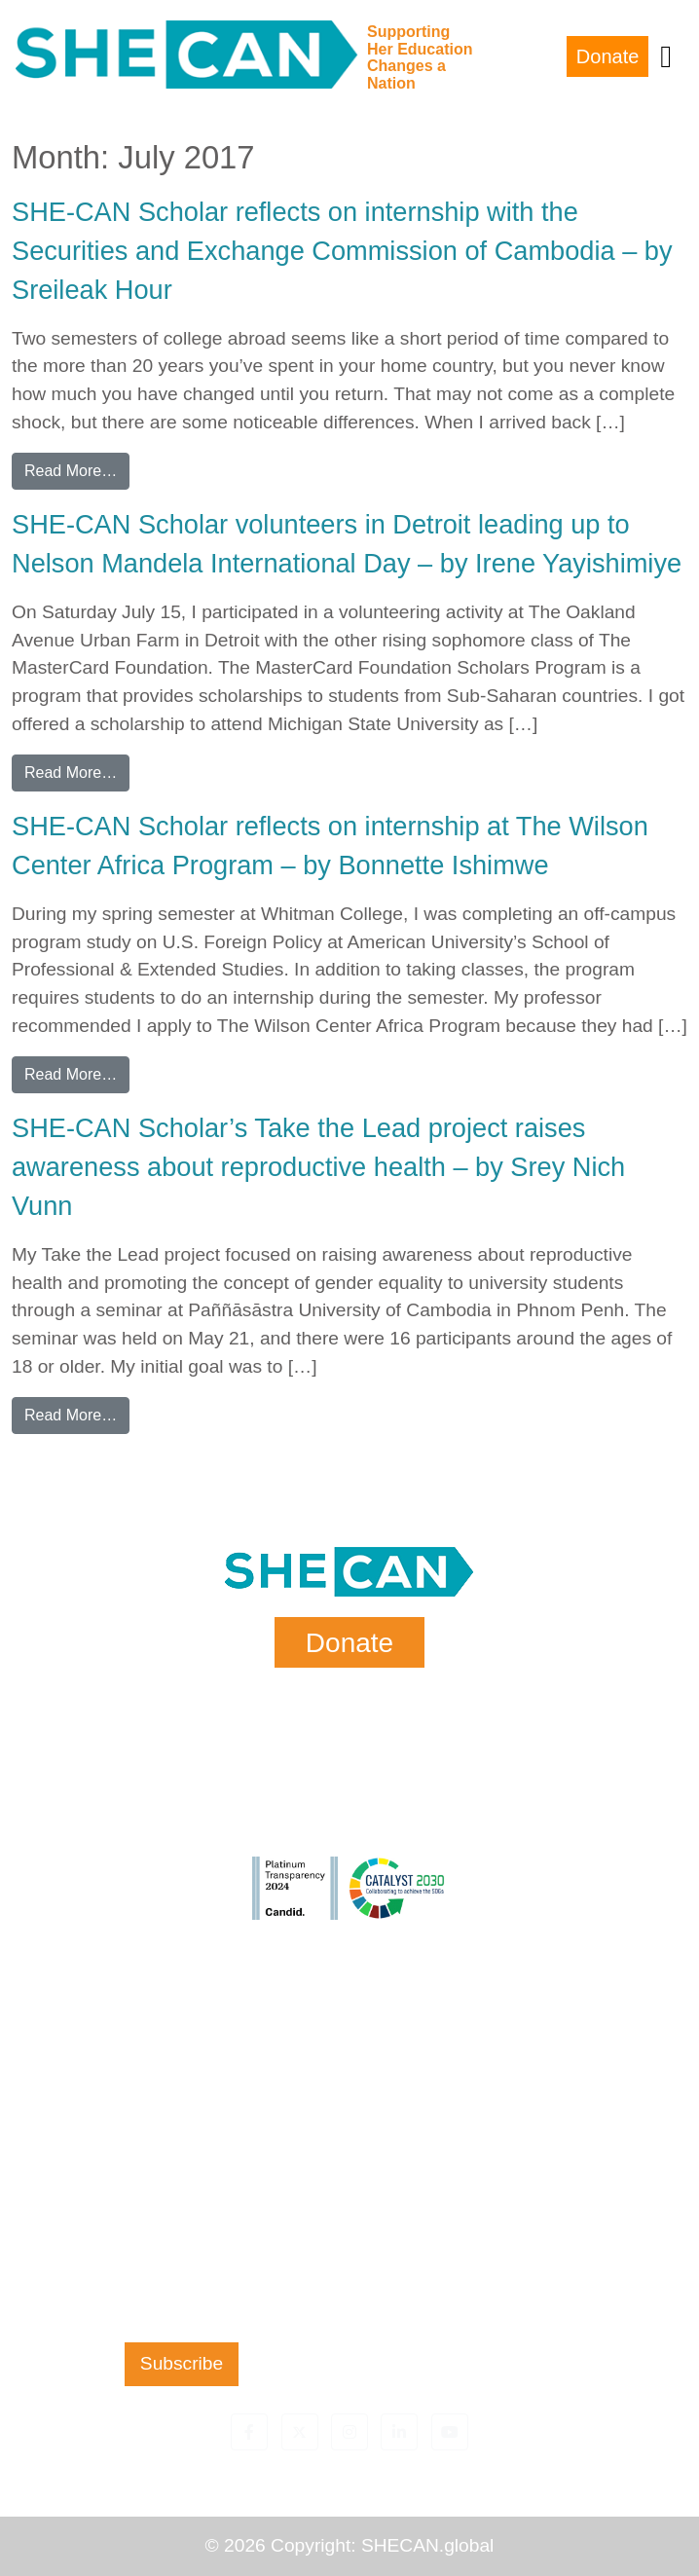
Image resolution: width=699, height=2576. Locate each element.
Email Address (182, 2182)
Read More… (76, 469)
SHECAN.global (428, 2545)
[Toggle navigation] (665, 56)
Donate (608, 56)
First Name (181, 2023)
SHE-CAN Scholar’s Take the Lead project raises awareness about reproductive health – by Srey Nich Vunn (318, 1167)
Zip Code (181, 2261)
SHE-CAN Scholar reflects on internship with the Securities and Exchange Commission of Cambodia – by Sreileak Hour (342, 251)
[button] (249, 2431)
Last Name (181, 2102)
